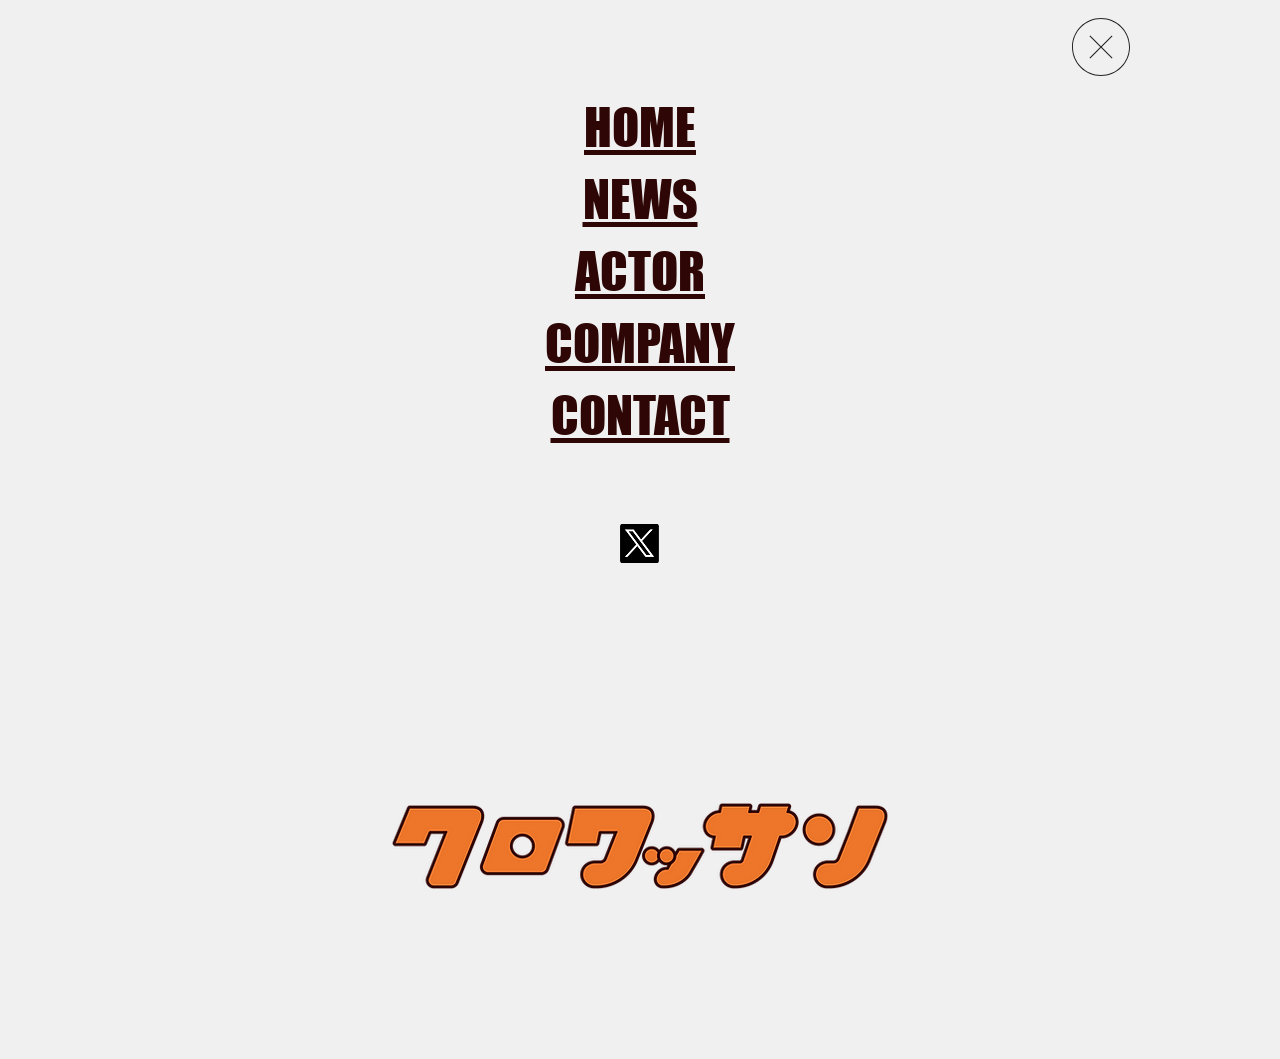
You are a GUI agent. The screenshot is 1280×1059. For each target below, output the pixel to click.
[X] (639, 543)
